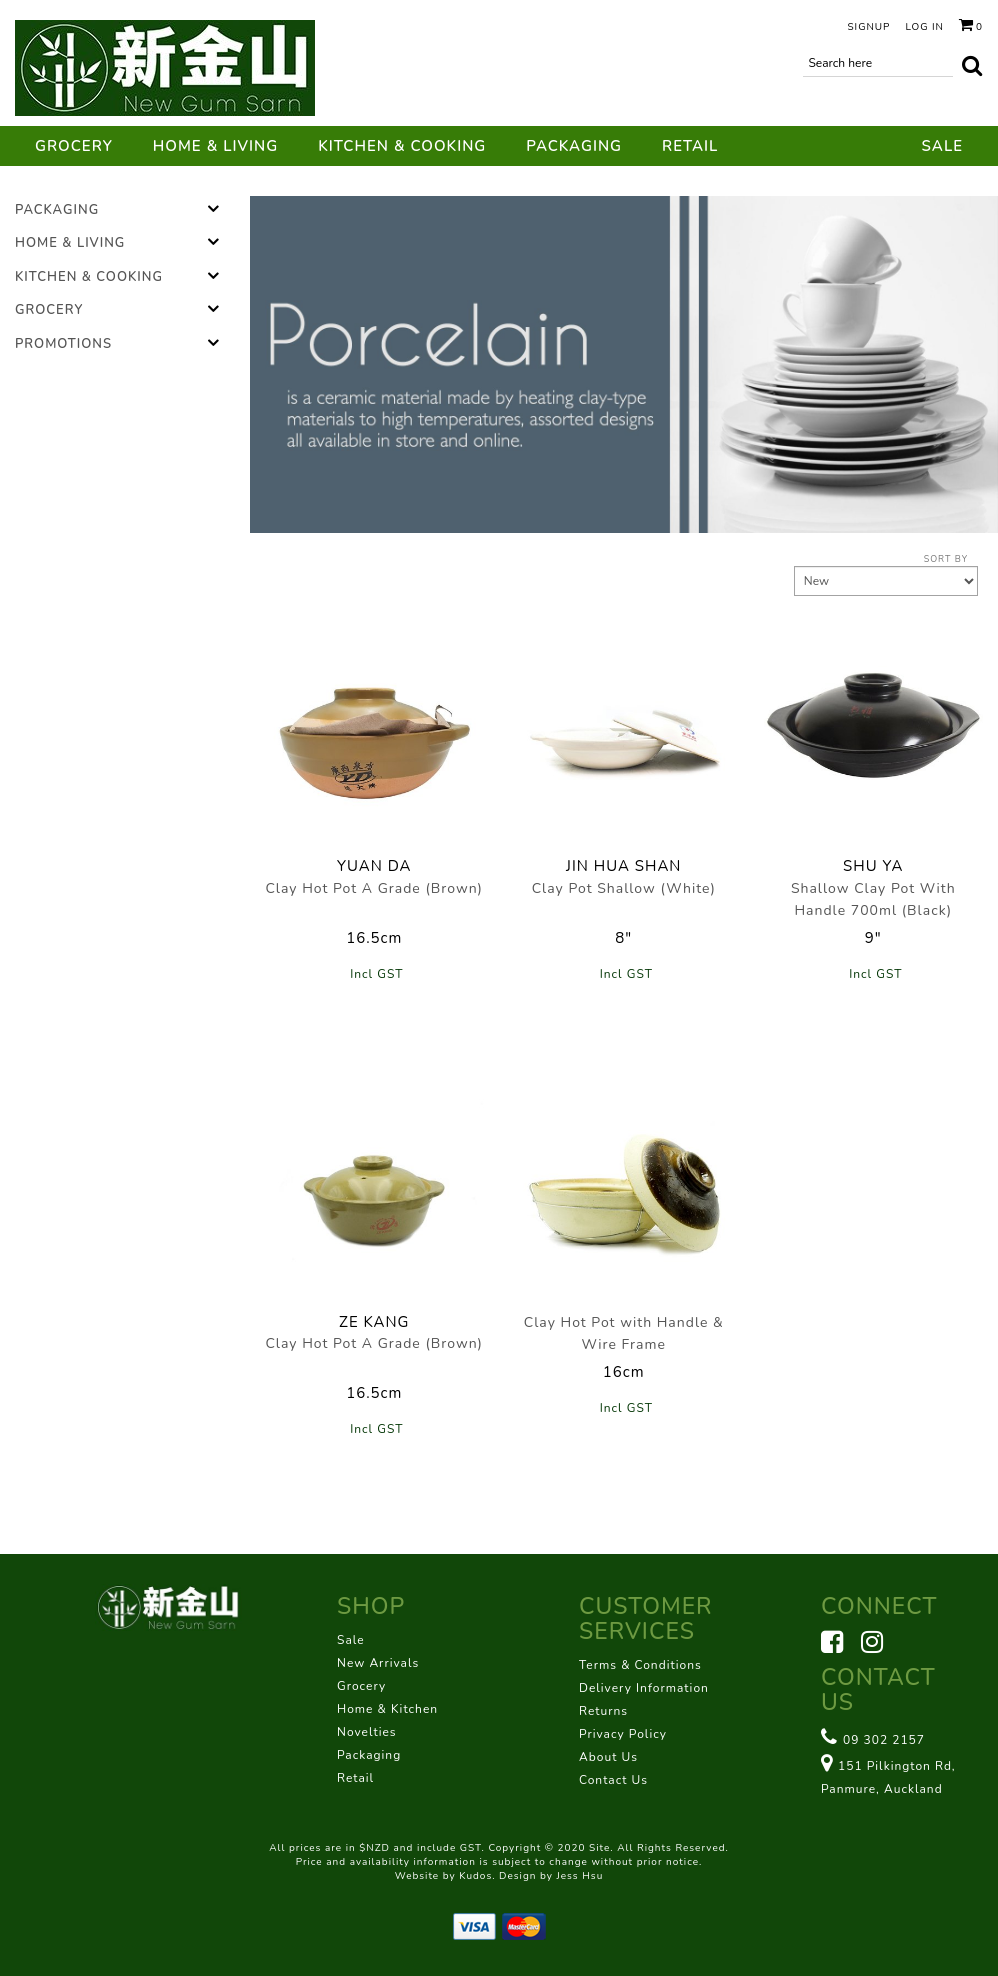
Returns (603, 1711)
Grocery (74, 146)
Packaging (574, 146)
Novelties (367, 1732)
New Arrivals (378, 1663)
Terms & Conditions (640, 1665)
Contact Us (613, 1780)
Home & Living (215, 146)
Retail (690, 146)
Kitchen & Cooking (402, 146)
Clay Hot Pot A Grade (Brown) (374, 888)
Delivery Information (644, 1688)
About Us (608, 1757)
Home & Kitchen (387, 1709)
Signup (868, 27)
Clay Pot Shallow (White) (624, 888)
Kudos (475, 1876)
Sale (942, 146)
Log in (924, 27)
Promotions (63, 344)
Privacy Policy (623, 1734)
